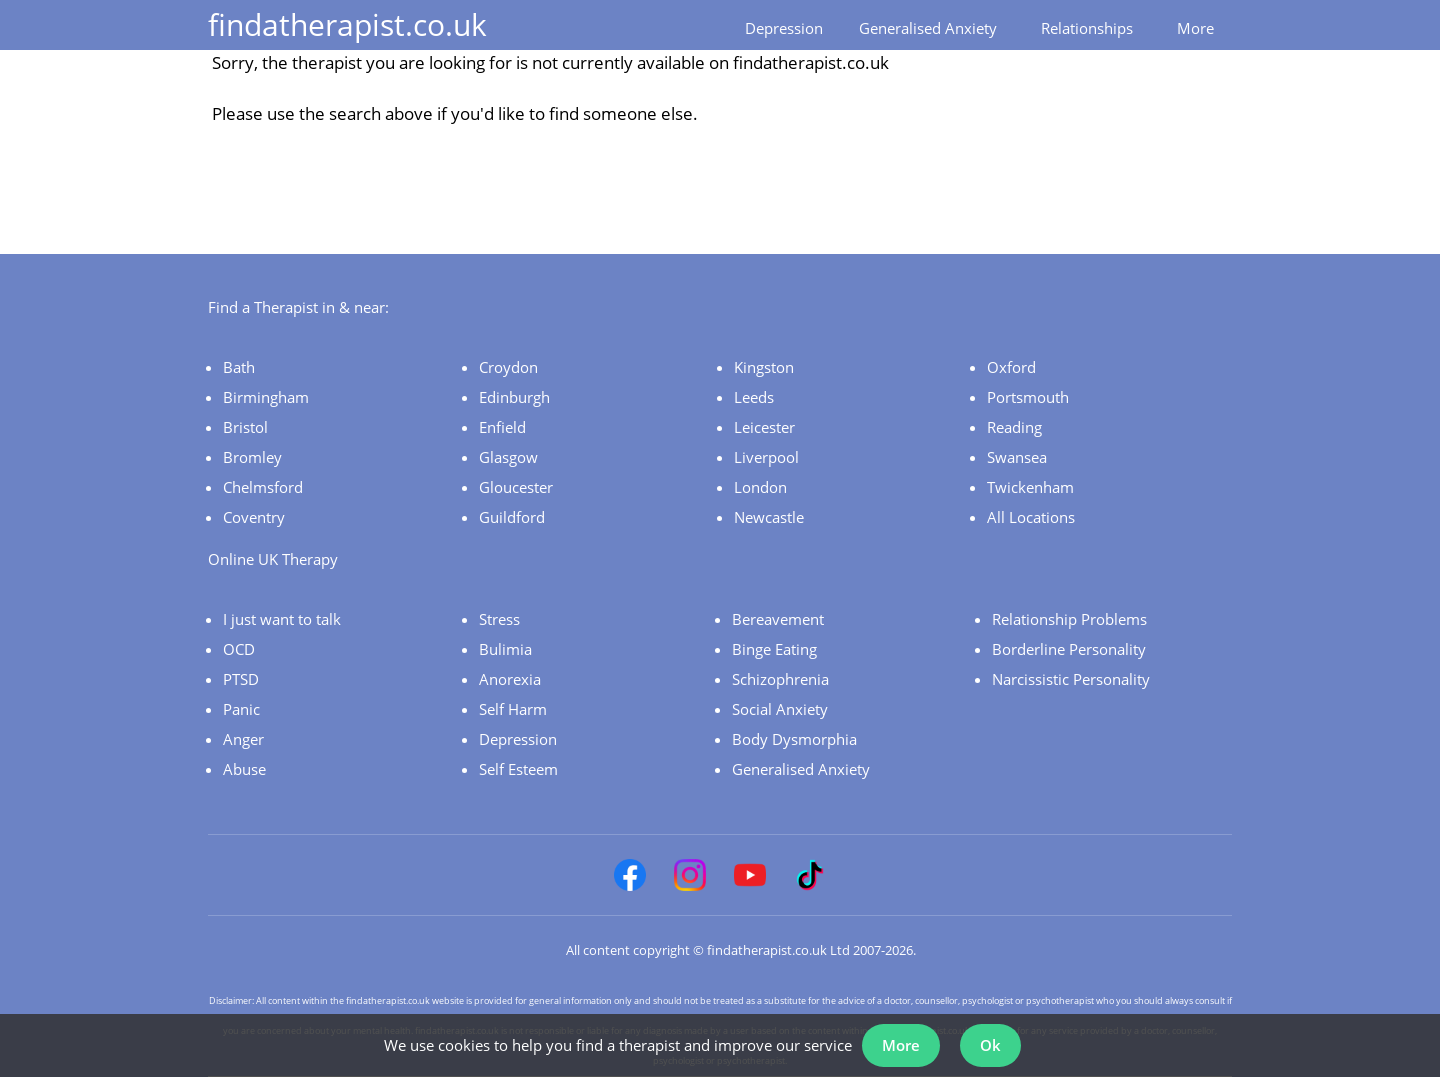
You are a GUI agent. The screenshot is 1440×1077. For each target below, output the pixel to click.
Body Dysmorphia (794, 739)
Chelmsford (263, 487)
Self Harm (513, 709)
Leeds (754, 397)
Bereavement (778, 619)
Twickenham (1030, 487)
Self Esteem (518, 769)
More (1195, 28)
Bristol (245, 427)
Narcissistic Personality (1071, 679)
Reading (1014, 427)
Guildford (512, 517)
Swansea (1017, 457)
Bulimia (505, 649)
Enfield (502, 427)
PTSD (241, 679)
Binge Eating (774, 649)
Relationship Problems (1069, 619)
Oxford (1011, 367)
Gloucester (516, 487)
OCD (239, 649)
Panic (241, 709)
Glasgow (508, 457)
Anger (243, 739)
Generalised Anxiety (928, 28)
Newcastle (769, 517)
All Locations (1031, 517)
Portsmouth (1028, 397)
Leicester (764, 427)
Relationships (1087, 28)
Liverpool (766, 457)
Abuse (244, 769)
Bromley (252, 457)
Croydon (508, 367)
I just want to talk (282, 619)
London (760, 487)
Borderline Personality (1069, 649)
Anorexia (510, 679)
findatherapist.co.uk (347, 24)
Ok (990, 1045)
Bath (239, 367)
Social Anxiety (780, 709)
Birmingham (266, 397)
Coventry (254, 517)
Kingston (764, 367)
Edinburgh (514, 397)
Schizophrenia (780, 679)
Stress (499, 619)
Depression (784, 28)
